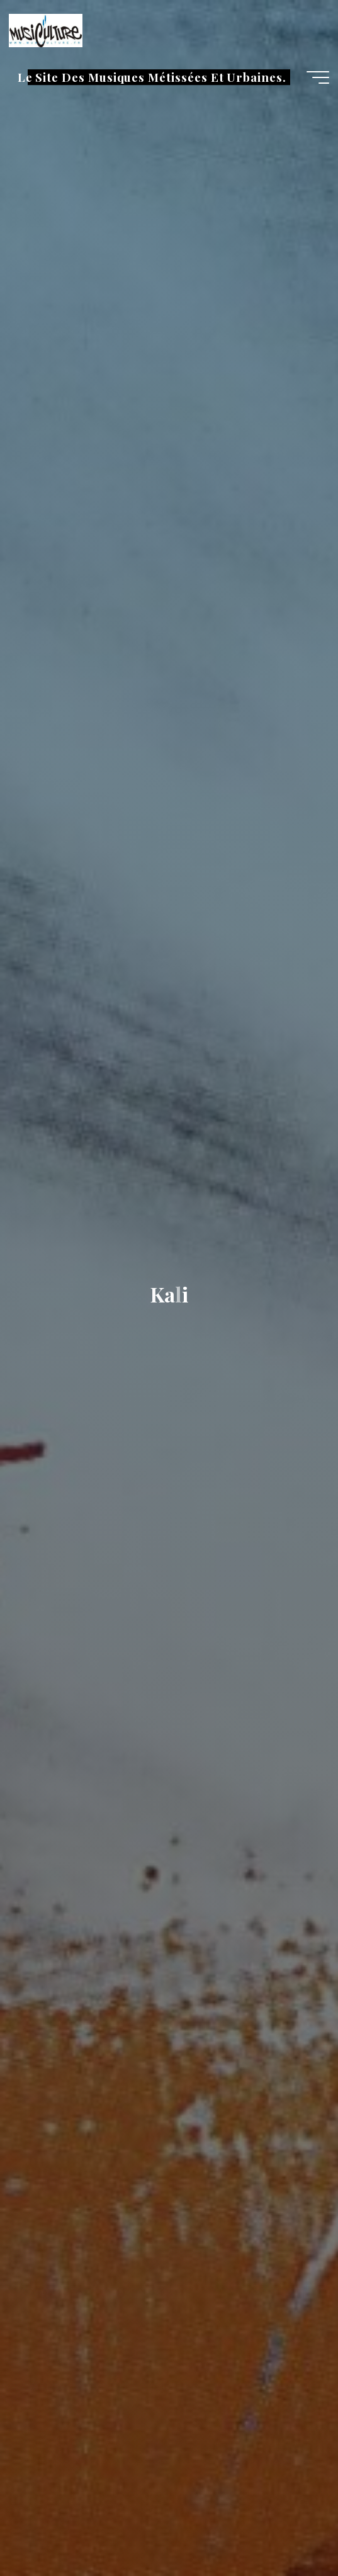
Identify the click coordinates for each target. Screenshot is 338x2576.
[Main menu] (318, 77)
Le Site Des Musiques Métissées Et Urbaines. (152, 77)
